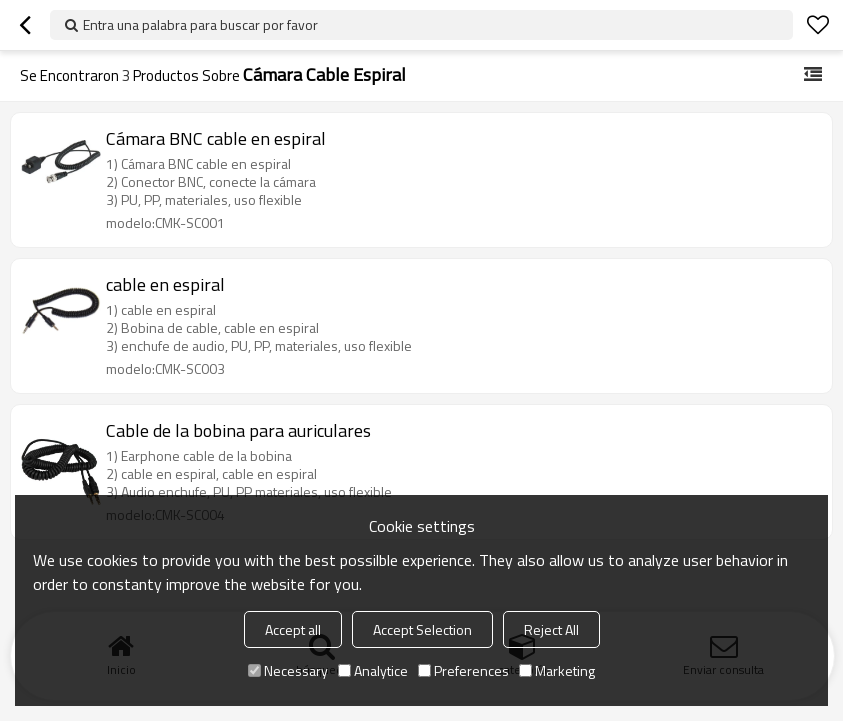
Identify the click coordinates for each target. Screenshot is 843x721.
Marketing (557, 670)
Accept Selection (422, 629)
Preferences (463, 670)
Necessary (288, 670)
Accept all (293, 629)
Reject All (551, 629)
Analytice (373, 670)
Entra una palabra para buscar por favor (200, 24)
